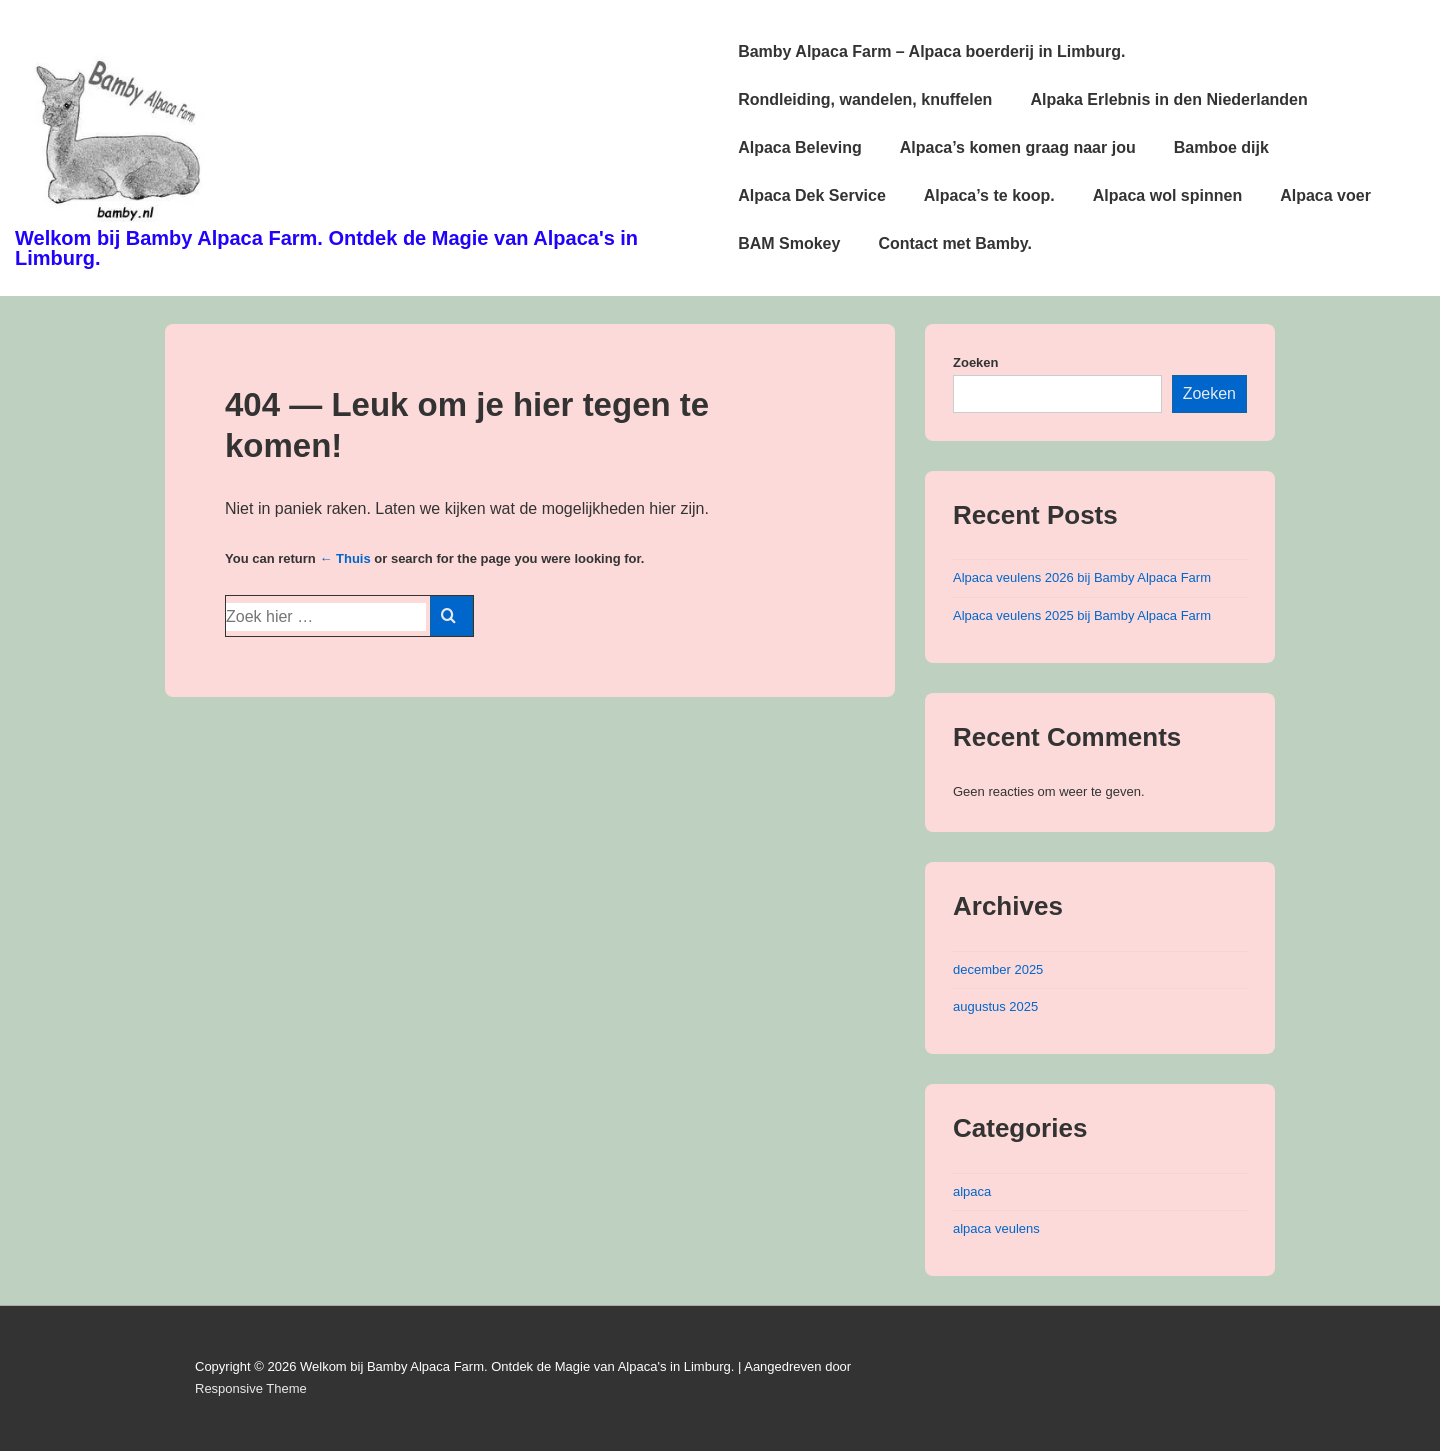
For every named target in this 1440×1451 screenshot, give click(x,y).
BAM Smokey (789, 243)
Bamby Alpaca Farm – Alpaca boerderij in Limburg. (931, 51)
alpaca (972, 1191)
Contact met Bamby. (955, 243)
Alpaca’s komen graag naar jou (1018, 147)
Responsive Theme (251, 1388)
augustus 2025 (995, 1006)
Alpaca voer (1325, 195)
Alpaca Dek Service (812, 195)
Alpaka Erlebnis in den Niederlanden (1168, 99)
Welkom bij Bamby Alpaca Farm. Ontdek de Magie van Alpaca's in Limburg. (326, 248)
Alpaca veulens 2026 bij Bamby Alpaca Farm (1082, 577)
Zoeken (976, 362)
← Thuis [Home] (344, 558)
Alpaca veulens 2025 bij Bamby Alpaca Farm (1082, 615)
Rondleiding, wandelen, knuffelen (865, 99)
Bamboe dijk (1221, 147)
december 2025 (998, 969)
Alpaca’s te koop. (989, 195)
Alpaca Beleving (800, 147)
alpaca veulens (996, 1228)
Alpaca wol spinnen (1167, 195)
